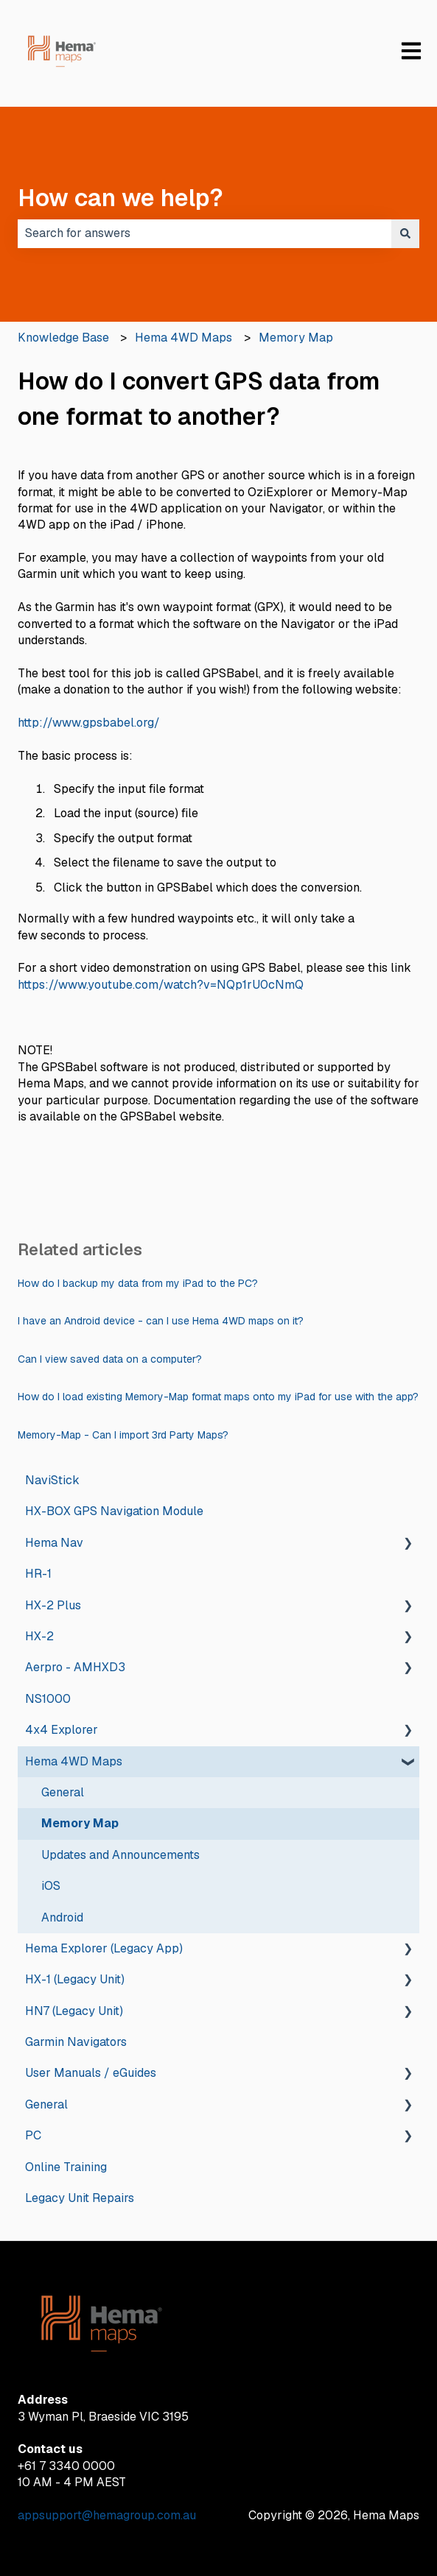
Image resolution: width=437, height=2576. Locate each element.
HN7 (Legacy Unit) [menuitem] (74, 2011)
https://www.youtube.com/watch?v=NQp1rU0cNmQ (161, 984)
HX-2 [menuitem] (39, 1636)
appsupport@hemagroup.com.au (107, 2515)
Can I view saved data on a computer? (110, 1359)
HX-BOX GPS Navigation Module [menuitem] (114, 1511)
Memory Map (296, 337)
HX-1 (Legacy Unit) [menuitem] (75, 1979)
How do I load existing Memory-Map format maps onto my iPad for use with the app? (218, 1396)
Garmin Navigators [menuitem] (76, 2042)
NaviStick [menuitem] (52, 1480)
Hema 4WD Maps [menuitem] (73, 1761)
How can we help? (120, 198)
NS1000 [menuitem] (48, 1699)
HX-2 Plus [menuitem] (53, 1605)
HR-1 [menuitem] (38, 1573)
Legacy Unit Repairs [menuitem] (79, 2198)
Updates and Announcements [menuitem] (120, 1855)
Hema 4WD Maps (183, 337)
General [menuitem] (62, 1792)
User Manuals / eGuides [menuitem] (90, 2073)
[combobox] (204, 233)
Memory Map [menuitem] (80, 1823)
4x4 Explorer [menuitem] (61, 1729)
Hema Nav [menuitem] (54, 1542)
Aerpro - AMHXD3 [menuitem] (75, 1667)
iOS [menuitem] (50, 1886)
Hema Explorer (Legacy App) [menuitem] (104, 1948)
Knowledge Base (63, 337)
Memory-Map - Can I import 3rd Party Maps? (123, 1434)
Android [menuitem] (62, 1917)
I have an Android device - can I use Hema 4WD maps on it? (161, 1320)
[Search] (405, 233)
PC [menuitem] (33, 2135)
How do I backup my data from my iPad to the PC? (138, 1283)
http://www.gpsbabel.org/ (89, 722)
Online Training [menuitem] (66, 2167)
